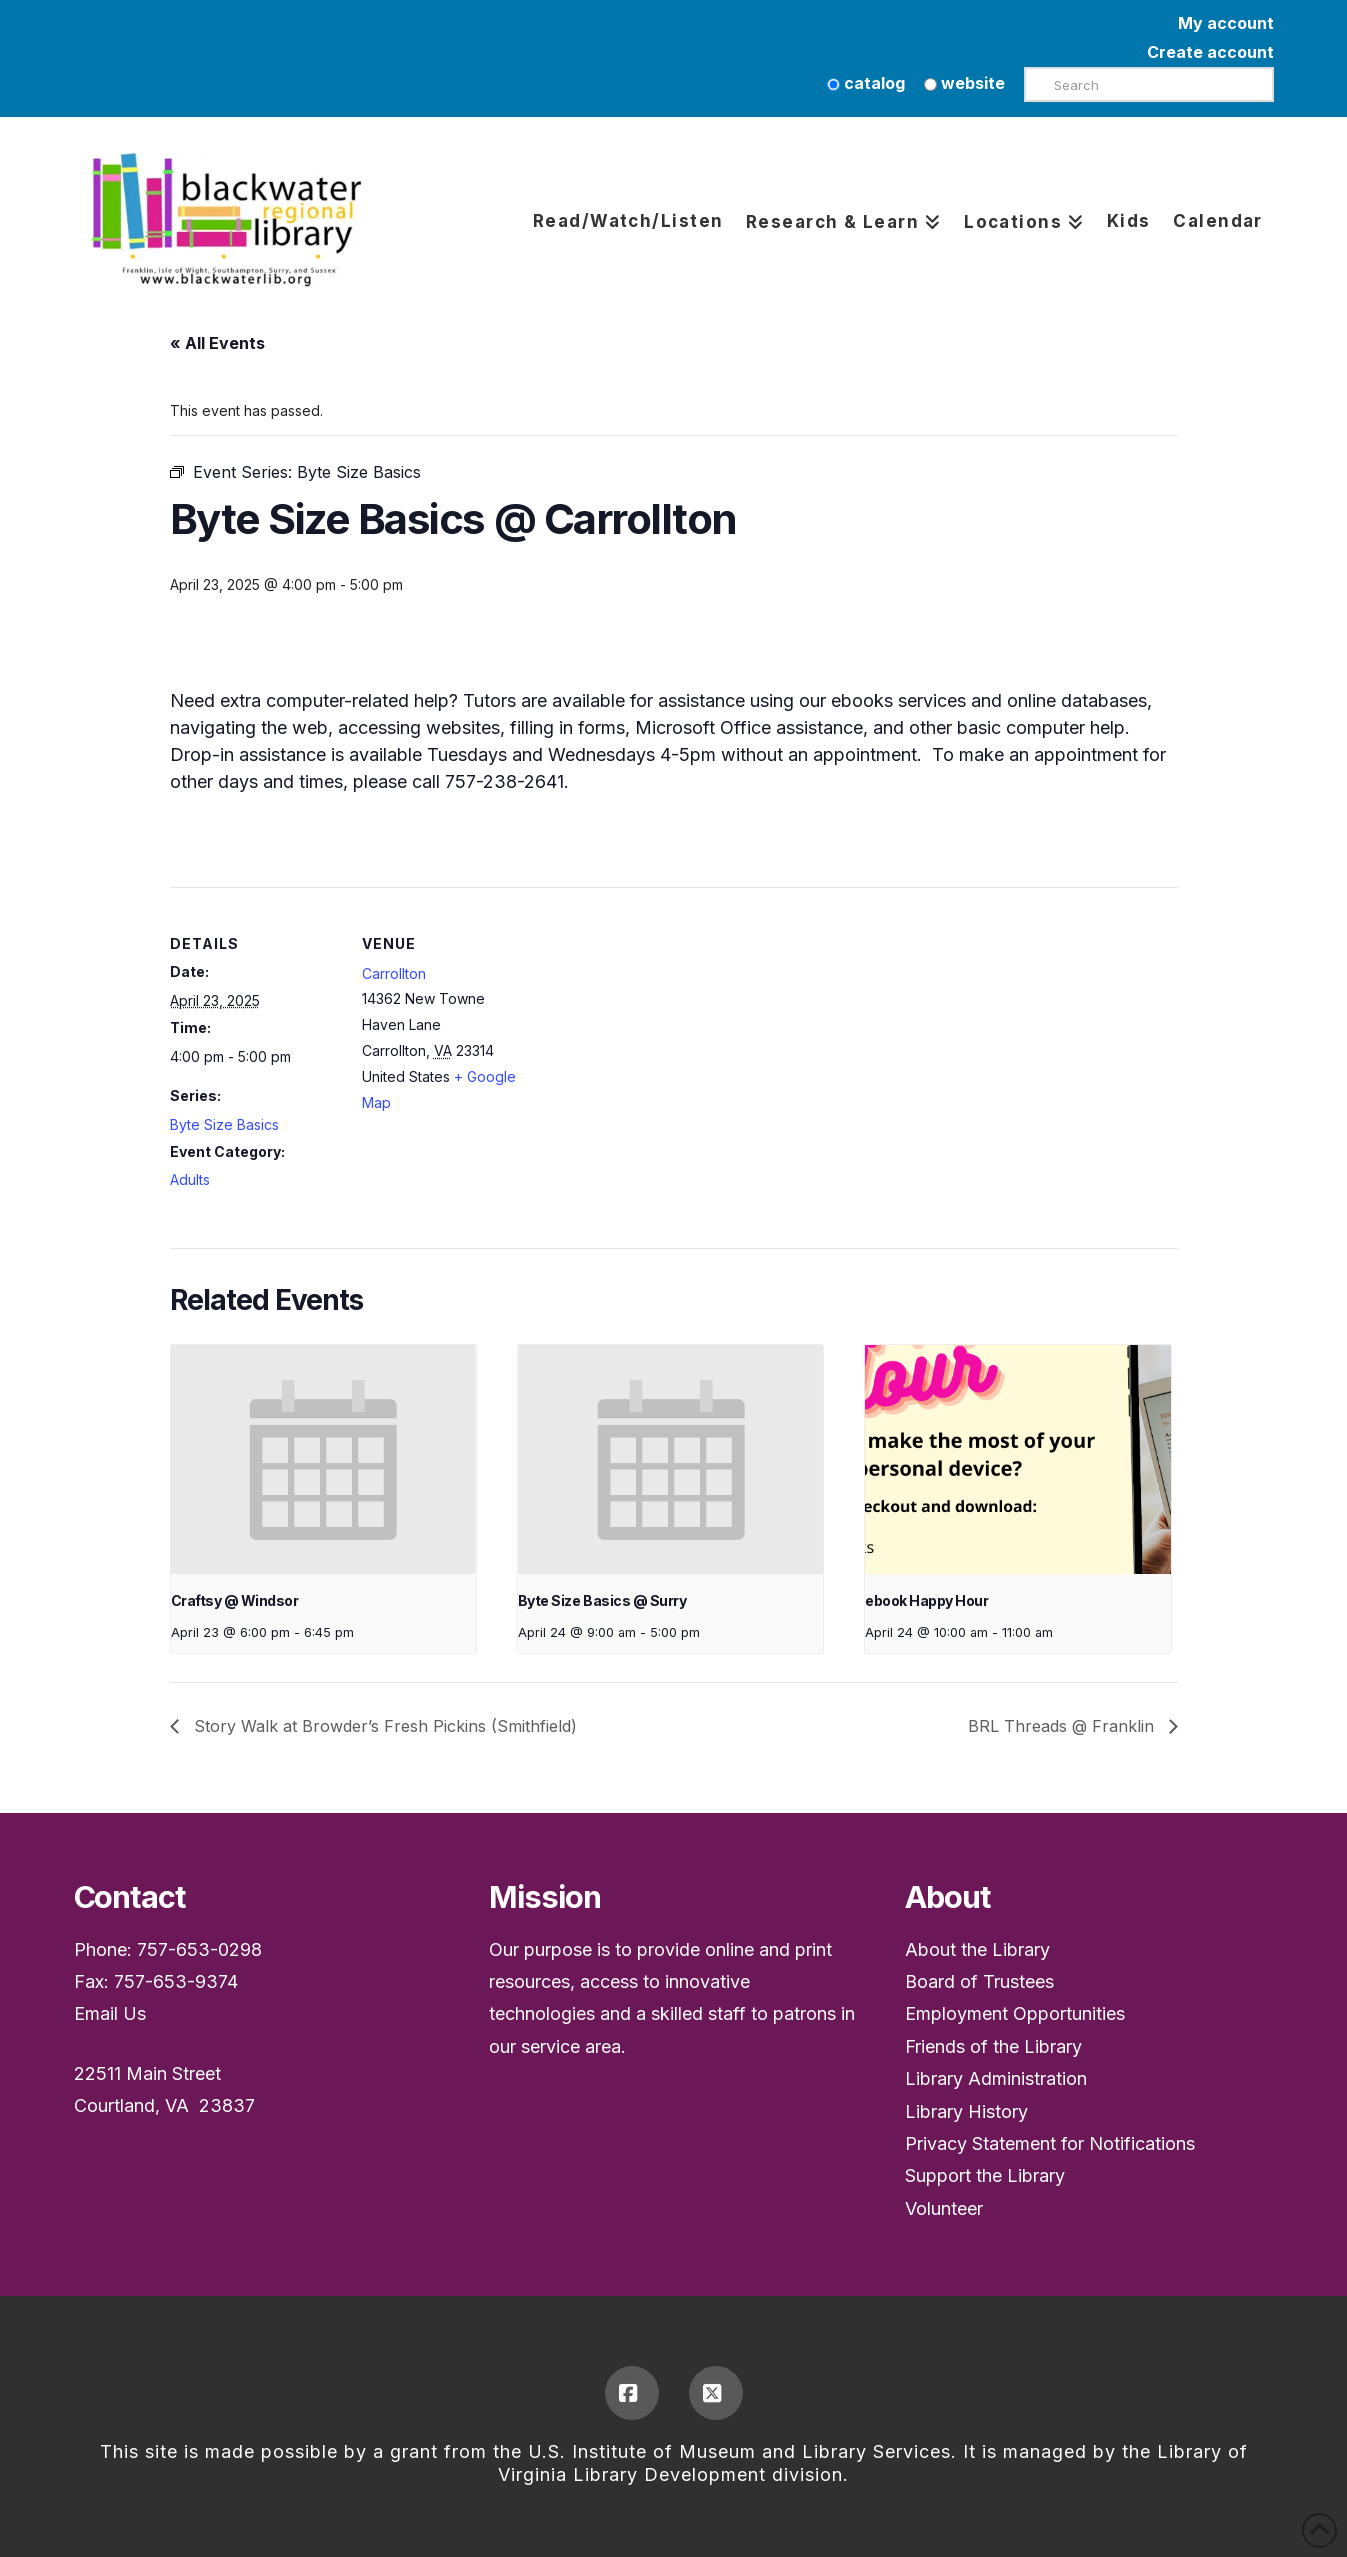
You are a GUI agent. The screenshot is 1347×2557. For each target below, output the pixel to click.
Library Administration (996, 2078)
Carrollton (394, 973)
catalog (866, 83)
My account (1226, 23)
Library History (966, 2111)
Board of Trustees (979, 1981)
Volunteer (944, 2208)
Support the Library (985, 2175)
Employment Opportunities (1015, 2013)
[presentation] (323, 1459)
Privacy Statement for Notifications (1050, 2143)
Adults (190, 1179)
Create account (1210, 52)
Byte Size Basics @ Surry (602, 1600)
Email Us (110, 2013)
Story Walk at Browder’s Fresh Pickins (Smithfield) (383, 1726)
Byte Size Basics (224, 1124)
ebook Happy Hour (926, 1600)
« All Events (217, 343)
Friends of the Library (993, 2046)
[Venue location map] (659, 1025)
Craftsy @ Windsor (235, 1600)
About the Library (977, 1949)
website (964, 83)
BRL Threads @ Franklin (1063, 1726)
